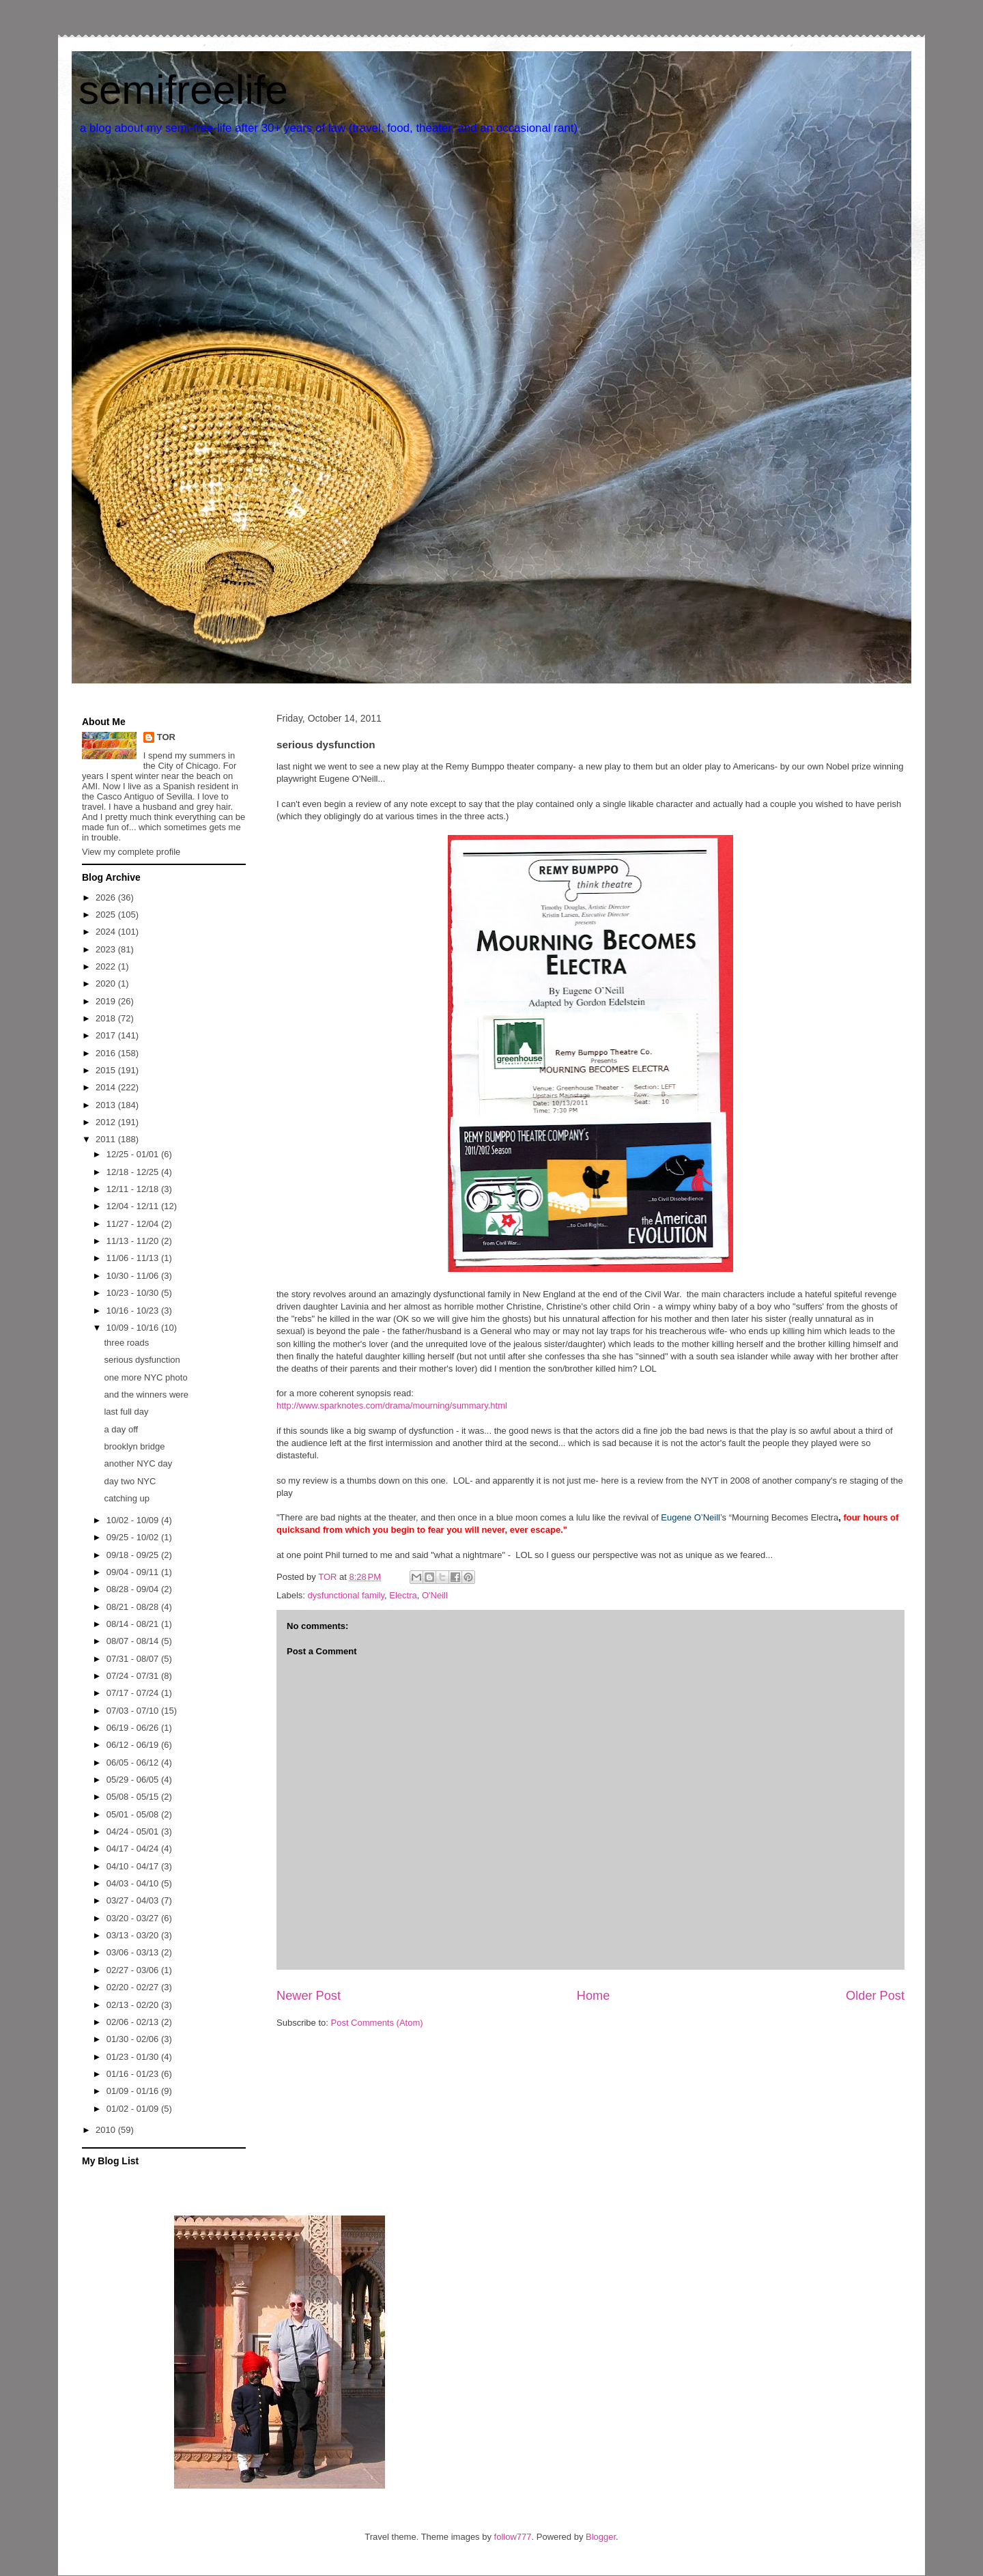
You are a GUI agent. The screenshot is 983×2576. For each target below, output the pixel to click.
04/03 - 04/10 (133, 1883)
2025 (107, 914)
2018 (107, 1018)
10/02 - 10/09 (133, 1520)
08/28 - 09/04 (133, 1589)
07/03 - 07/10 (133, 1710)
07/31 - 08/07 (133, 1659)
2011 (107, 1139)
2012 (107, 1122)
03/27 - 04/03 (133, 1900)
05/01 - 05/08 (133, 1814)
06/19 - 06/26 (133, 1728)
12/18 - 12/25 (133, 1172)
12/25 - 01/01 (133, 1154)
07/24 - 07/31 (133, 1676)
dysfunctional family (346, 1595)
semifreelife (183, 90)
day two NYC (130, 1481)
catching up (126, 1498)
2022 (107, 966)
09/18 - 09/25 (133, 1555)
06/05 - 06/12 (133, 1762)
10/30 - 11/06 (133, 1276)
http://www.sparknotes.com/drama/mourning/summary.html (391, 1405)
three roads (126, 1342)
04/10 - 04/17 (133, 1866)
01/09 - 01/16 (133, 2091)
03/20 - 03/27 (133, 1918)
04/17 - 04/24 (133, 1848)
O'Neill (435, 1595)
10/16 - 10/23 (133, 1310)
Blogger (601, 2537)
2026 (107, 897)
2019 (107, 1001)
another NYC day (138, 1463)
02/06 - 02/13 (133, 2022)
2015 (107, 1070)
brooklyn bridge (134, 1446)
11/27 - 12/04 (133, 1224)
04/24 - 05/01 (133, 1831)
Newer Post (308, 1995)
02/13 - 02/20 (133, 2005)
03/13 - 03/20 (133, 1935)
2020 (107, 983)
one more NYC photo (145, 1377)
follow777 (513, 2537)
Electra (402, 1595)
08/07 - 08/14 (133, 1641)
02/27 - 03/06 (133, 1970)
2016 (107, 1053)
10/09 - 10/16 (133, 1327)
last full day (126, 1411)
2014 (107, 1087)
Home (593, 1995)
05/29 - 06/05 (133, 1779)
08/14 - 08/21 (133, 1624)
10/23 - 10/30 (133, 1293)
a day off (121, 1429)
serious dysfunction (142, 1360)
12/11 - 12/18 (133, 1189)
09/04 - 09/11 (133, 1572)
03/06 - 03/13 (133, 1952)
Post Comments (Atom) (377, 2023)
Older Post (875, 1995)
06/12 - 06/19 (133, 1745)
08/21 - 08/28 (133, 1607)
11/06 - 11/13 (133, 1258)
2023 (107, 949)
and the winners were (146, 1394)
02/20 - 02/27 (133, 1987)
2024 (107, 931)
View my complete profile (131, 852)
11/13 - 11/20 (133, 1241)
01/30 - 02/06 (133, 2039)
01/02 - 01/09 (133, 2109)
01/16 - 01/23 (133, 2074)
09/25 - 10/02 (133, 1537)
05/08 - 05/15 (133, 1797)
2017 (107, 1035)
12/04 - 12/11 (133, 1206)
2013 (107, 1105)
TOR (166, 737)
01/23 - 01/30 (133, 2057)
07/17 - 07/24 (133, 1693)
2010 (107, 2130)
